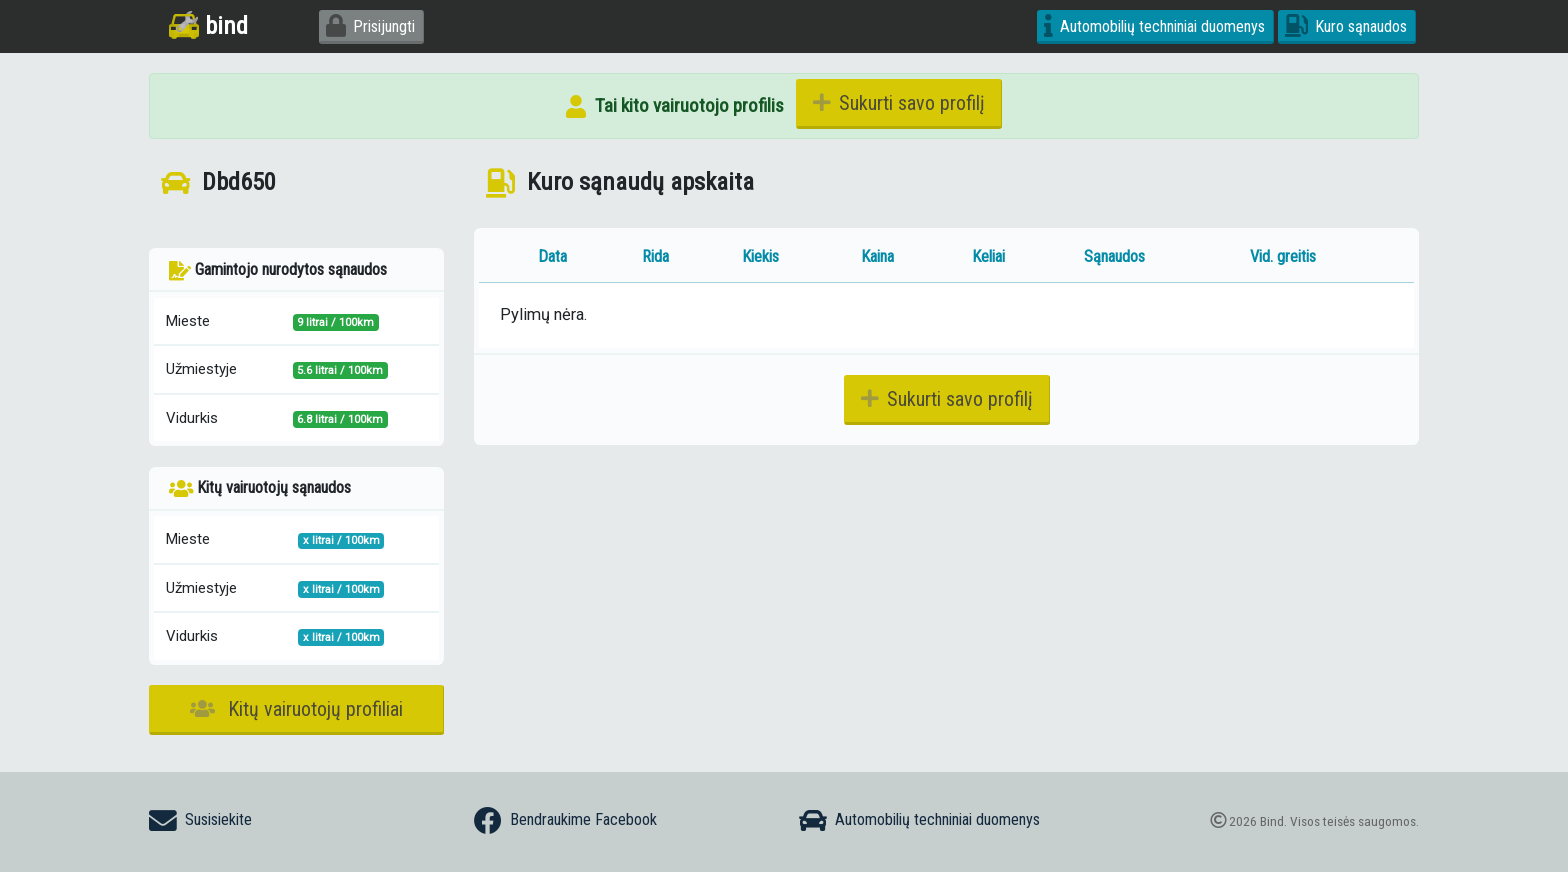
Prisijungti (370, 26)
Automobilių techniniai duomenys (1154, 26)
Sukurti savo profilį (899, 103)
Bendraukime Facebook (565, 821)
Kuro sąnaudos (1346, 26)
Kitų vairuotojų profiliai (296, 709)
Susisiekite (200, 821)
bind (208, 25)
